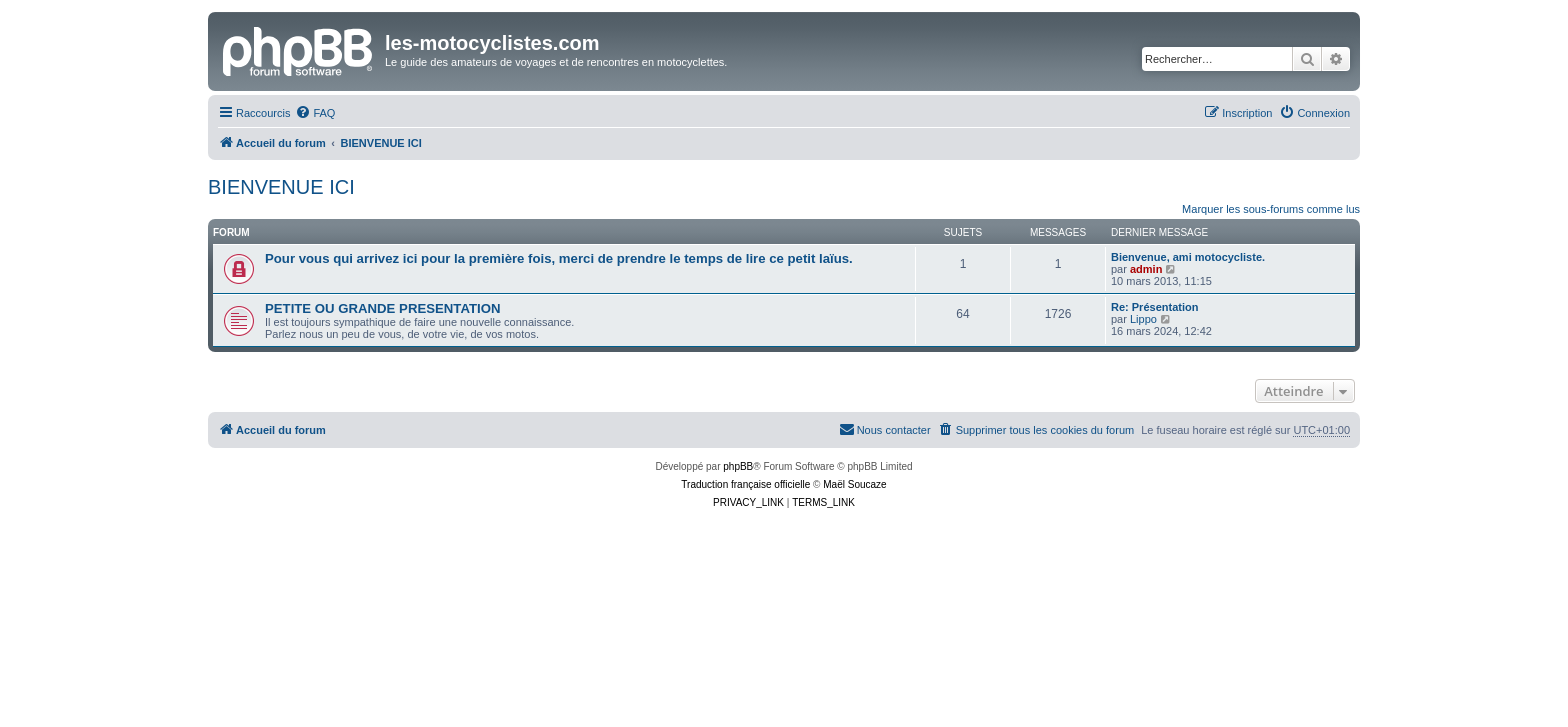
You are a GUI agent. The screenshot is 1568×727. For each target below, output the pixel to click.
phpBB (738, 466)
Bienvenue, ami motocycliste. (1188, 257)
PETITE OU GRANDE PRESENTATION (382, 308)
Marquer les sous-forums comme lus (1271, 209)
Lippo (1143, 319)
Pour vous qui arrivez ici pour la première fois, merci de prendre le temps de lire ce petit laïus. (559, 258)
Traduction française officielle (745, 484)
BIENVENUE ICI (281, 187)
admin (1146, 269)
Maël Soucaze (854, 484)
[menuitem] (315, 113)
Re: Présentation (1154, 307)
